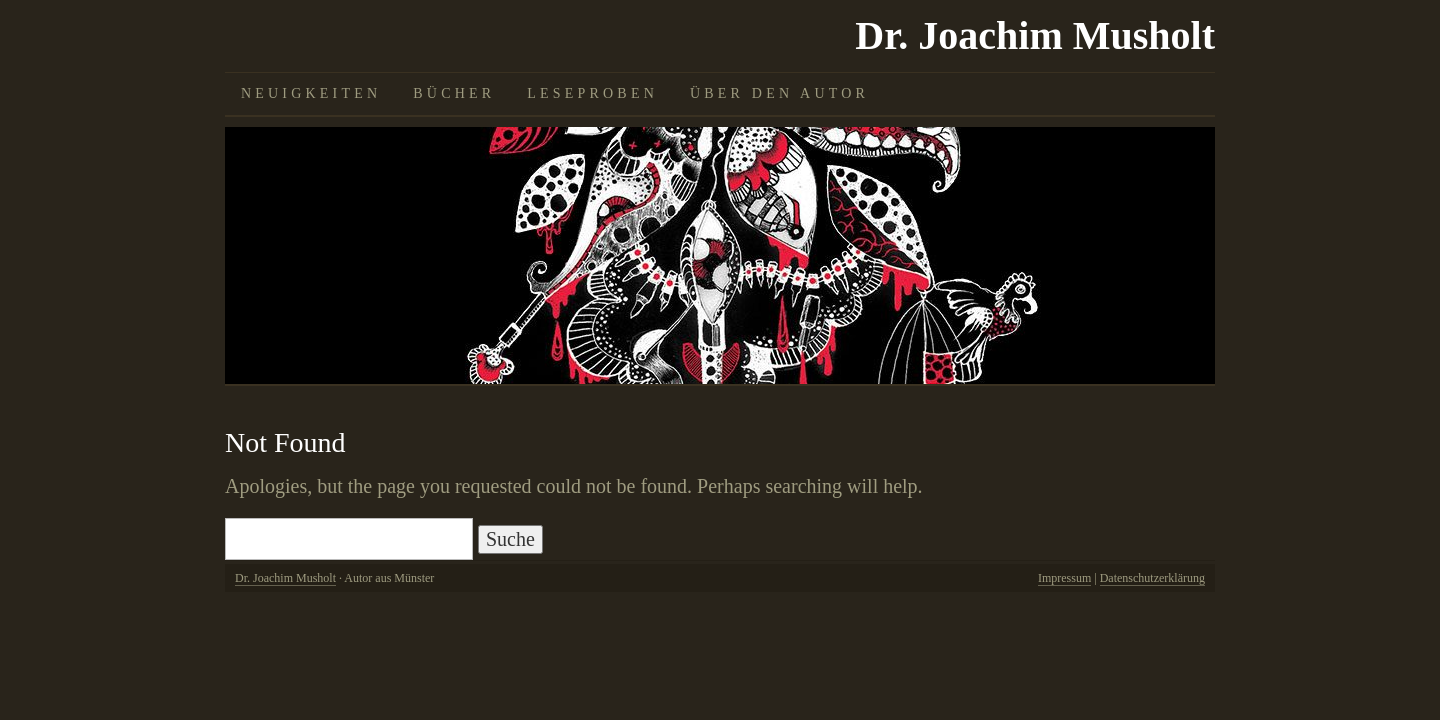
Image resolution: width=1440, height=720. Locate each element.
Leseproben (592, 93)
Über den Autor (779, 93)
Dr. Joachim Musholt (1035, 35)
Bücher (454, 93)
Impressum (1064, 578)
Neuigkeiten (311, 93)
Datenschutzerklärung (1152, 578)
